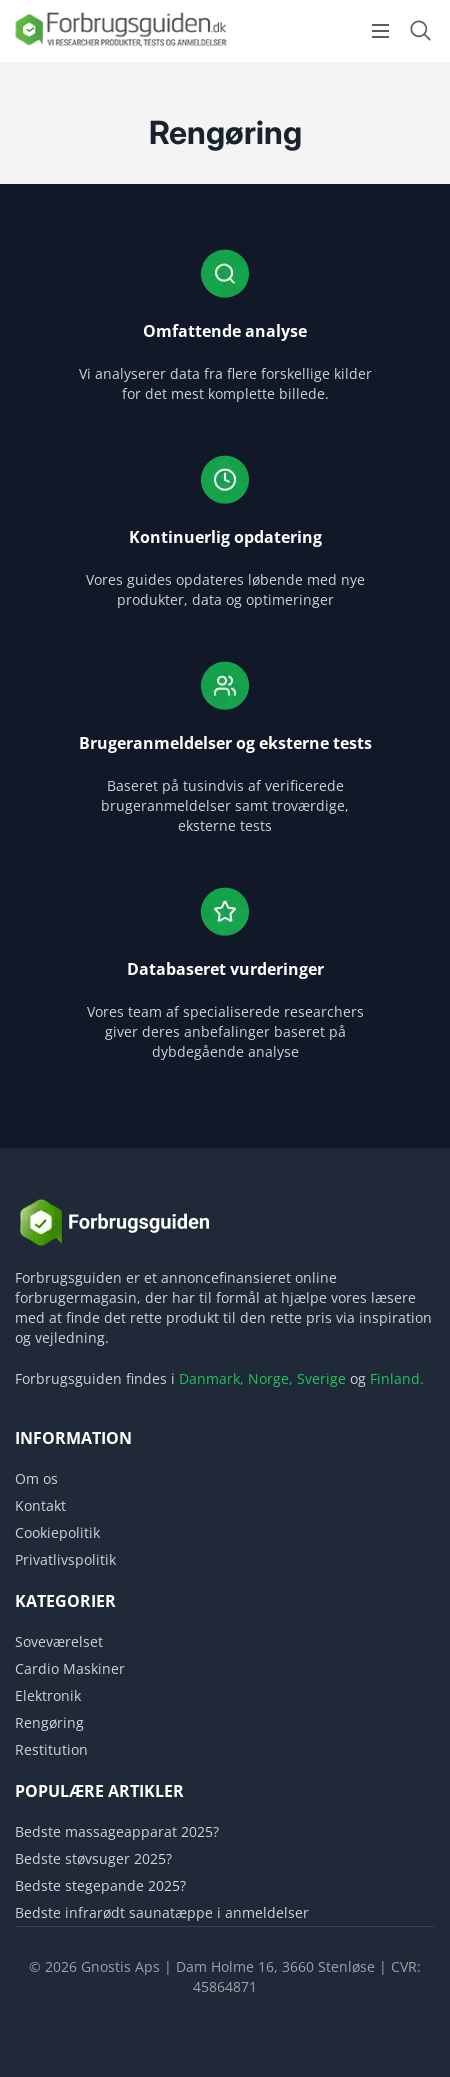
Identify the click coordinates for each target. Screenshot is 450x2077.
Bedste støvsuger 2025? (93, 1858)
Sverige (321, 1378)
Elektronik (48, 1695)
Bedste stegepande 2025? (100, 1885)
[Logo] (120, 44)
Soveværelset (59, 1641)
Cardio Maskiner (70, 1668)
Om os (36, 1478)
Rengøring (49, 1722)
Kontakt (40, 1505)
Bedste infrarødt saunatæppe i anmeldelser (162, 1912)
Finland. (397, 1378)
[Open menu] (380, 31)
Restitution (51, 1749)
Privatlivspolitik (65, 1559)
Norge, (270, 1378)
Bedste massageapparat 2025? (117, 1831)
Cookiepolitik (57, 1532)
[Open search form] (420, 30)
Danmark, (211, 1378)
